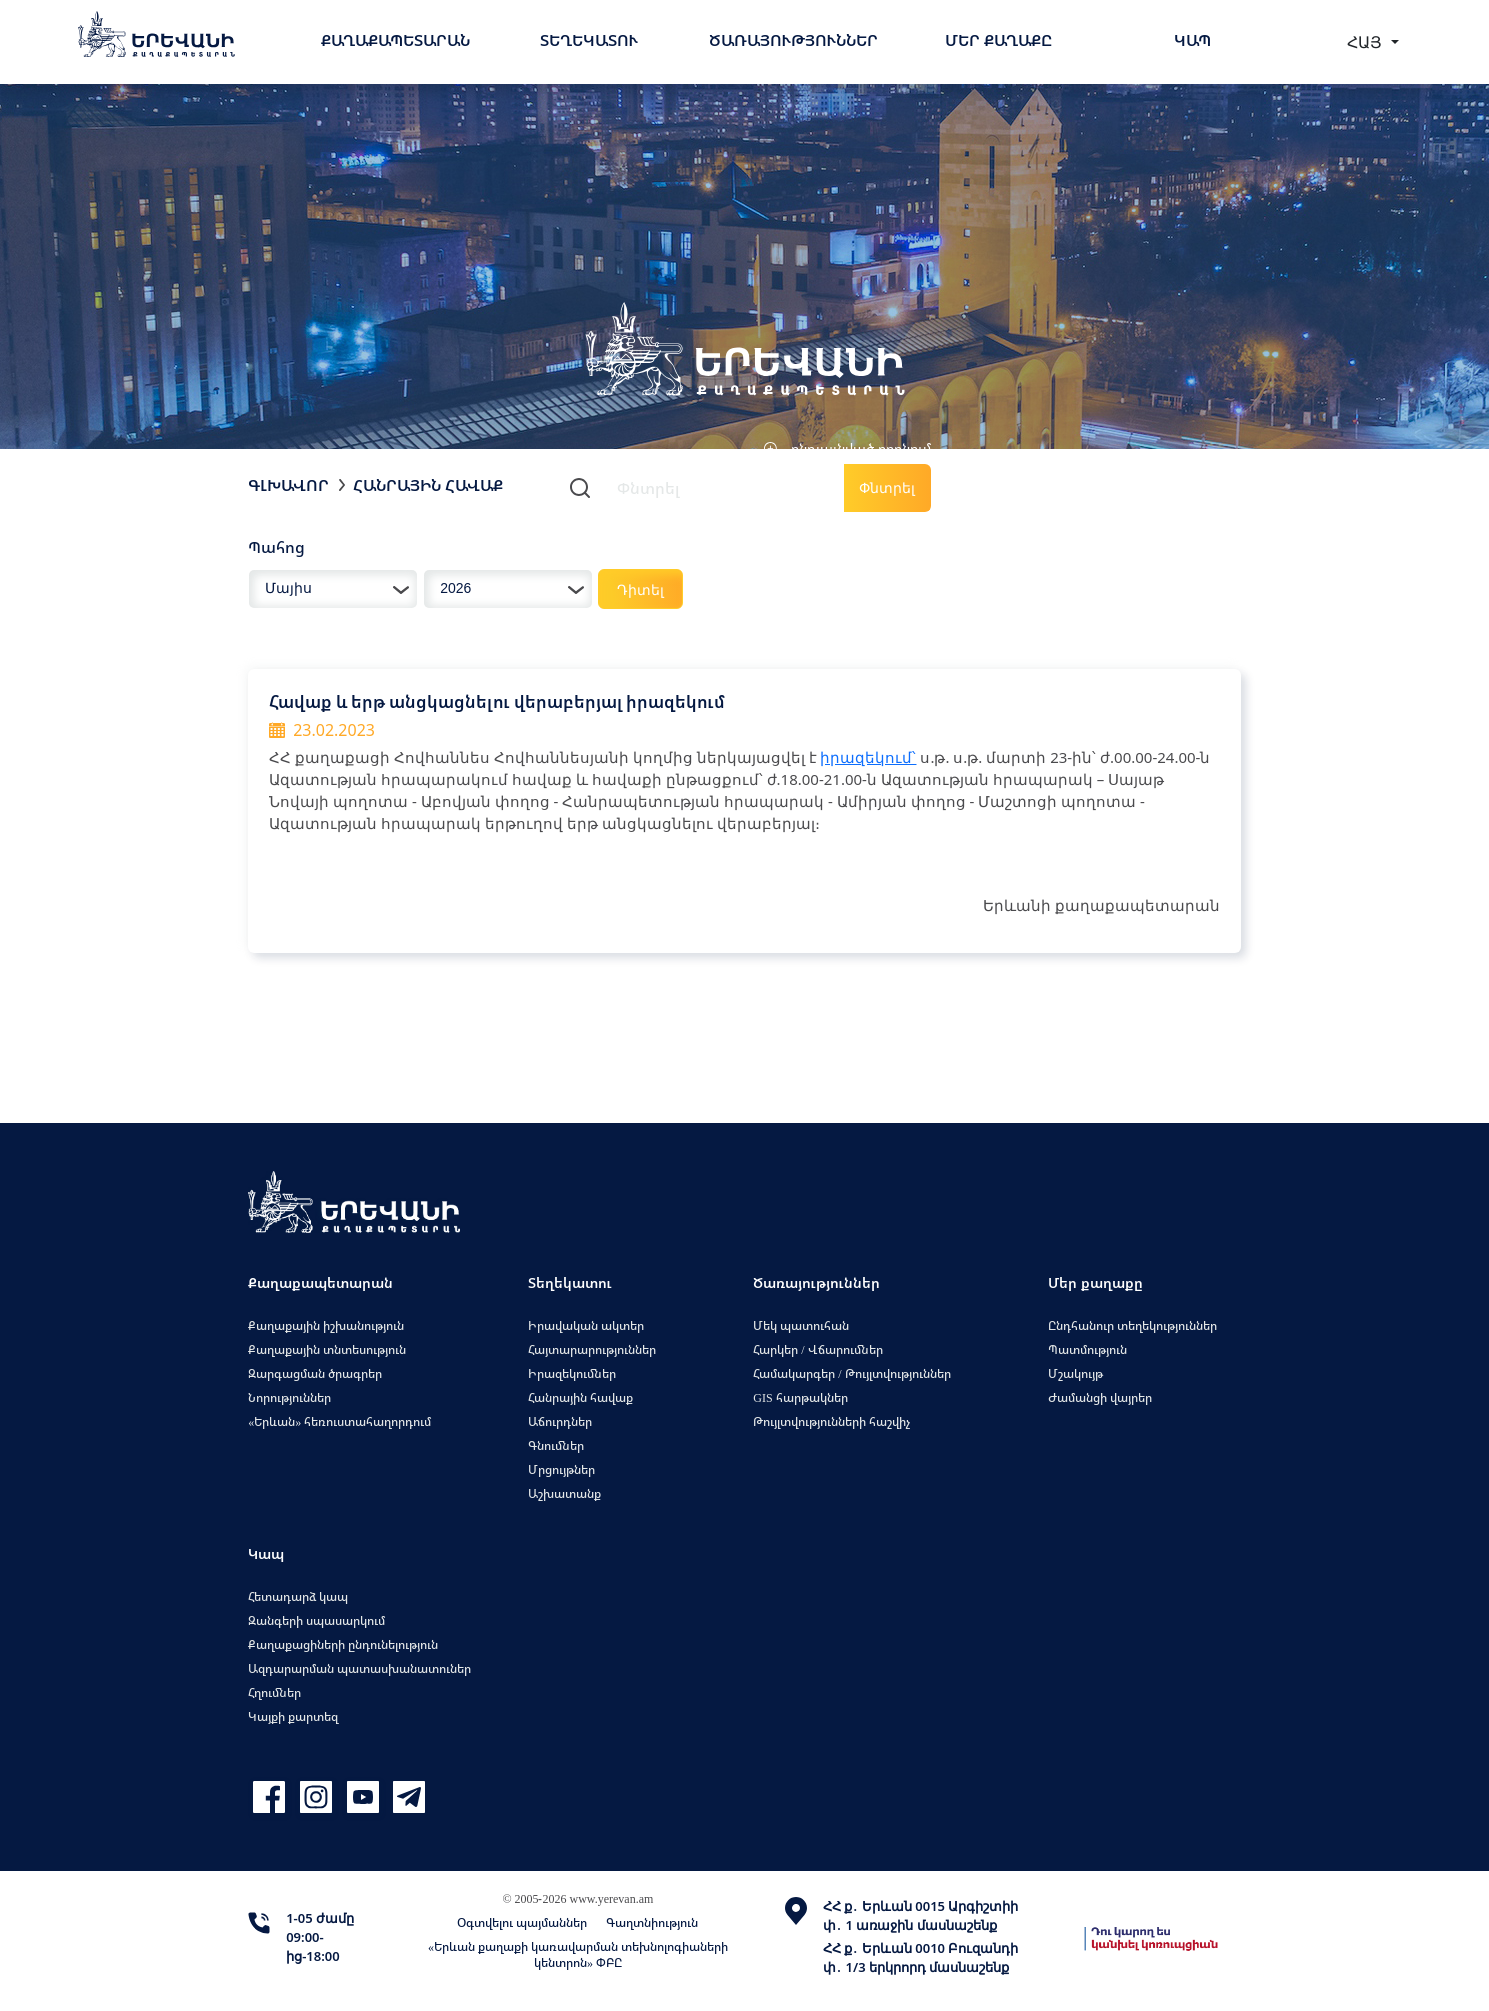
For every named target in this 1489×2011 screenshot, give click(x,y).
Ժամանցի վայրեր (1100, 1397)
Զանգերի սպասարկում (316, 1620)
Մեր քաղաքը (998, 40)
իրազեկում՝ (868, 757)
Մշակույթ (1075, 1373)
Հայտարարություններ (592, 1349)
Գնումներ (556, 1445)
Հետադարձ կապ (298, 1596)
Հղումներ (274, 1692)
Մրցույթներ (561, 1469)
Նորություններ (289, 1397)
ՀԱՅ (1366, 42)
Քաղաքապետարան (395, 40)
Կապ (1192, 40)
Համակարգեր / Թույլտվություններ (851, 1373)
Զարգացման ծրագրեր (315, 1373)
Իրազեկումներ (572, 1373)
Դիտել (640, 589)
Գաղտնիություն (652, 1922)
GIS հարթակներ (800, 1397)
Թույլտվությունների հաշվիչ (831, 1421)
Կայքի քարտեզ (293, 1716)
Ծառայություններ (793, 40)
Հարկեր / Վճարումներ (817, 1349)
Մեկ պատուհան (801, 1325)
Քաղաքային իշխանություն (326, 1325)
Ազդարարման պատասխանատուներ (359, 1668)
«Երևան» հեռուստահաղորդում (339, 1421)
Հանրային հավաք (428, 485)
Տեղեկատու (589, 40)
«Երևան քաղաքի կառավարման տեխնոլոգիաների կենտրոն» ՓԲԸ (578, 1954)
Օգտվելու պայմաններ (522, 1922)
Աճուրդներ (560, 1421)
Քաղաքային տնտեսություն (327, 1349)
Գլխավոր (288, 485)
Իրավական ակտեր (586, 1325)
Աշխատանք (564, 1493)
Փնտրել (887, 487)
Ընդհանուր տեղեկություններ (1132, 1325)
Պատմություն (1087, 1349)
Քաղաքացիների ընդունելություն (343, 1644)
